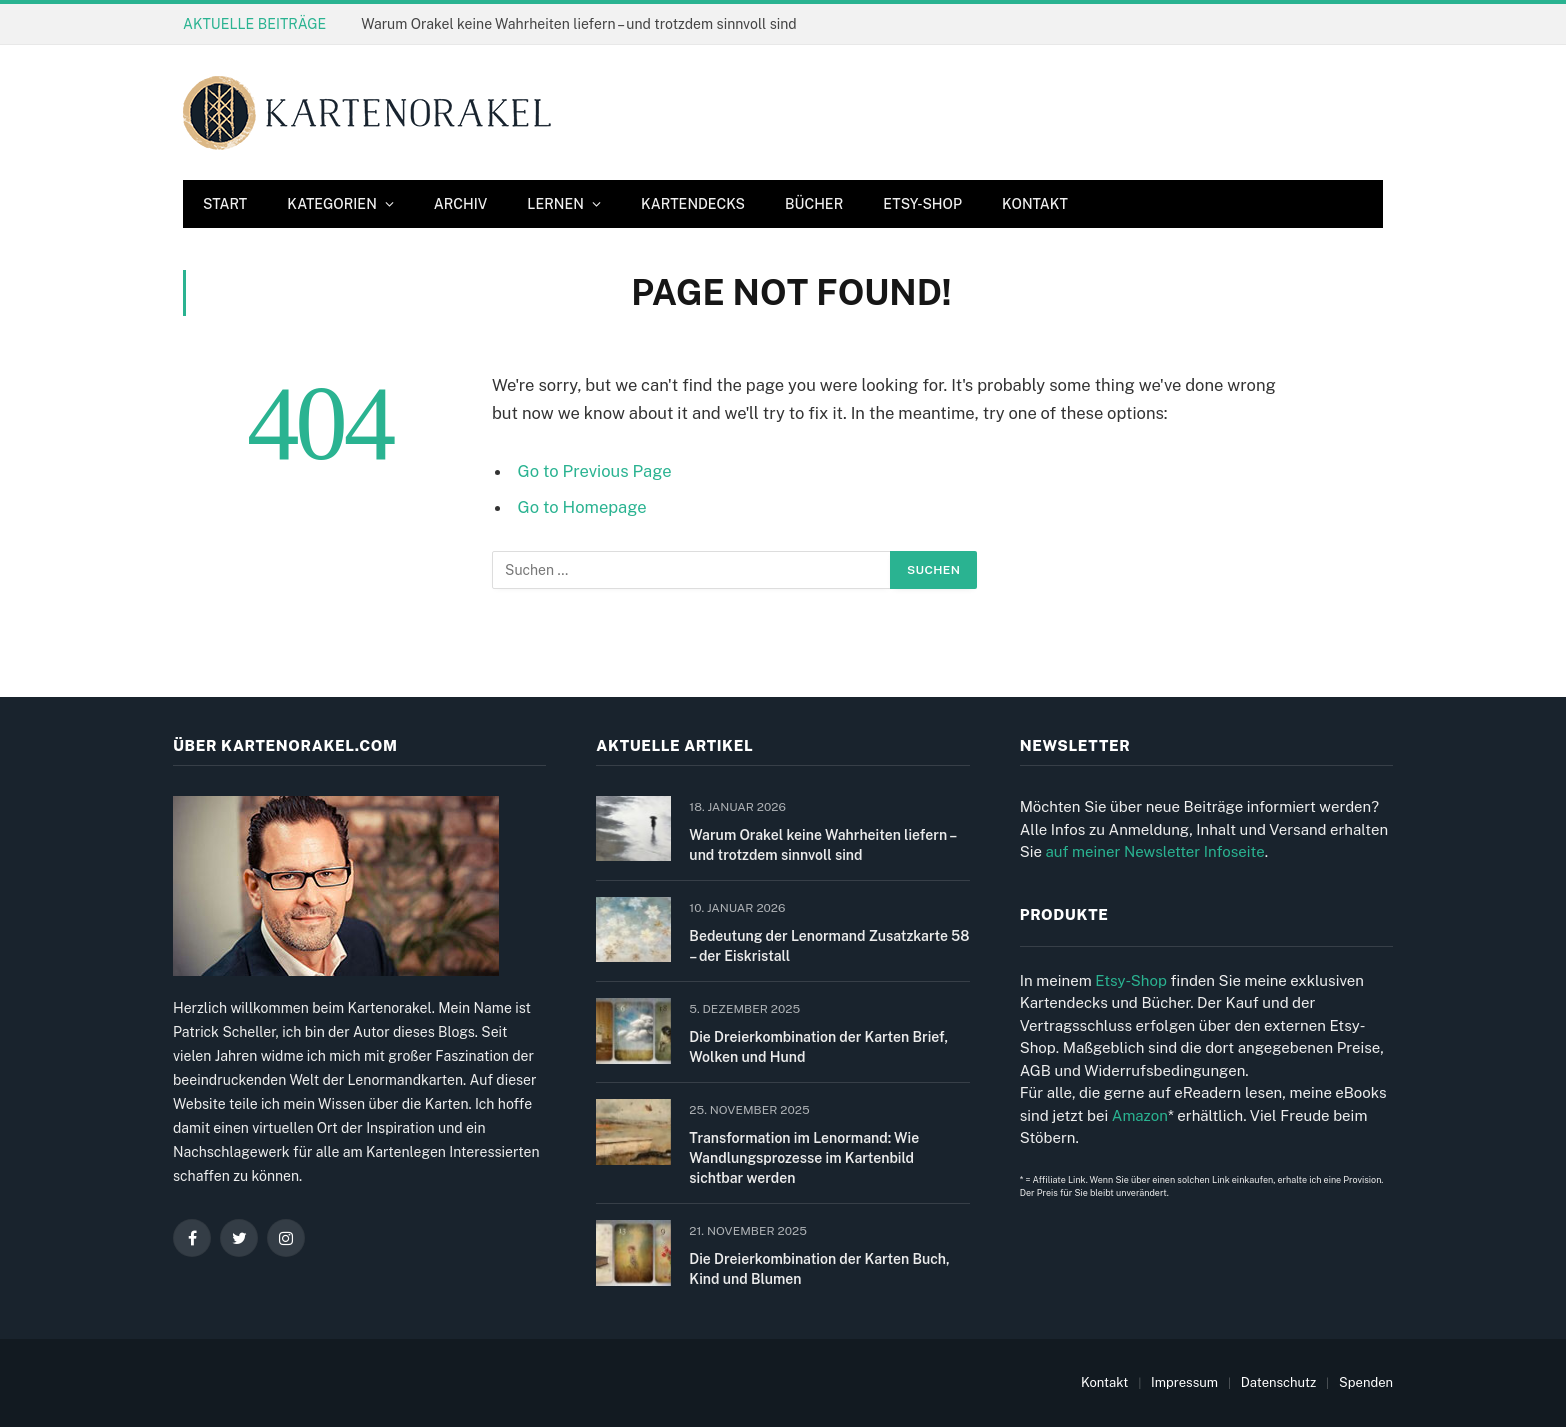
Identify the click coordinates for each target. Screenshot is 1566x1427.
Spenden (1366, 1382)
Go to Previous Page (595, 471)
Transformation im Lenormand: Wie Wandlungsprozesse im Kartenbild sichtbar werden (804, 1158)
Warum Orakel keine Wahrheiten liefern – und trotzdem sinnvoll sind (579, 24)
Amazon (1140, 1115)
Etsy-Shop (922, 204)
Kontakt (1035, 204)
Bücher (814, 204)
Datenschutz (1279, 1382)
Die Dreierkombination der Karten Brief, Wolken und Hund (818, 1047)
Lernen (555, 204)
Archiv (460, 204)
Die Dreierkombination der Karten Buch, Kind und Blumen (819, 1269)
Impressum (1184, 1382)
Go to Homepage (582, 507)
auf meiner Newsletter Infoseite (1154, 851)
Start (225, 204)
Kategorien (332, 204)
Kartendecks (693, 204)
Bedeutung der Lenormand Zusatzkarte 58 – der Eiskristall (829, 946)
